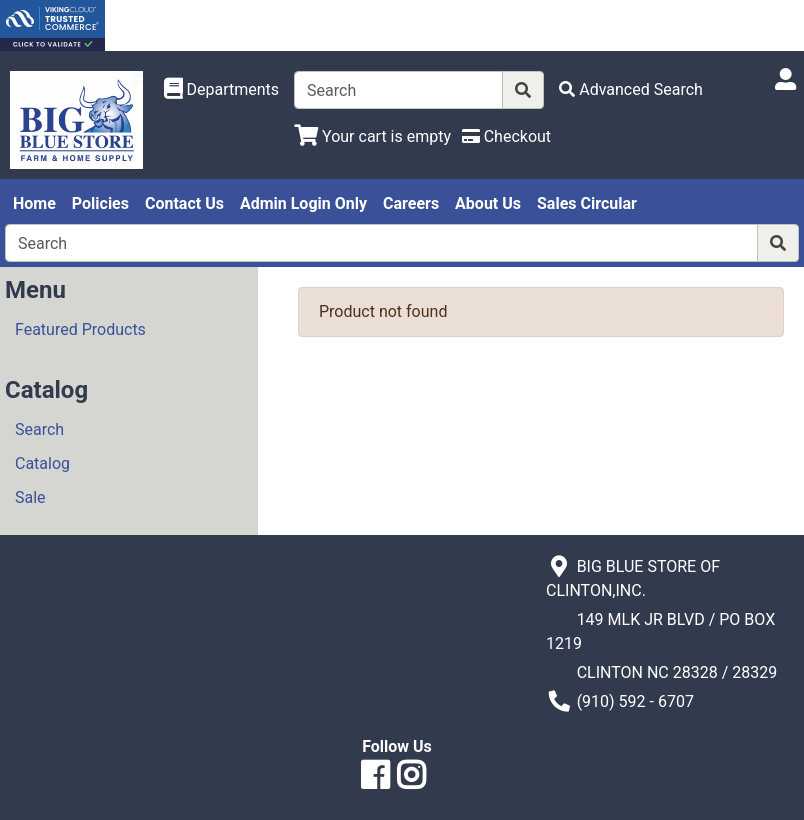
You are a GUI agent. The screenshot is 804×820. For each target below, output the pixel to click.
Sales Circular (587, 203)
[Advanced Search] (631, 89)
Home (34, 203)
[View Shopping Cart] (372, 136)
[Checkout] (506, 136)
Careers (411, 203)
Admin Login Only (303, 203)
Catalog (42, 463)
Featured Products (80, 329)
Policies (100, 203)
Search (39, 429)
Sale (30, 497)
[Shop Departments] (222, 90)
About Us (488, 203)
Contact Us (184, 203)
